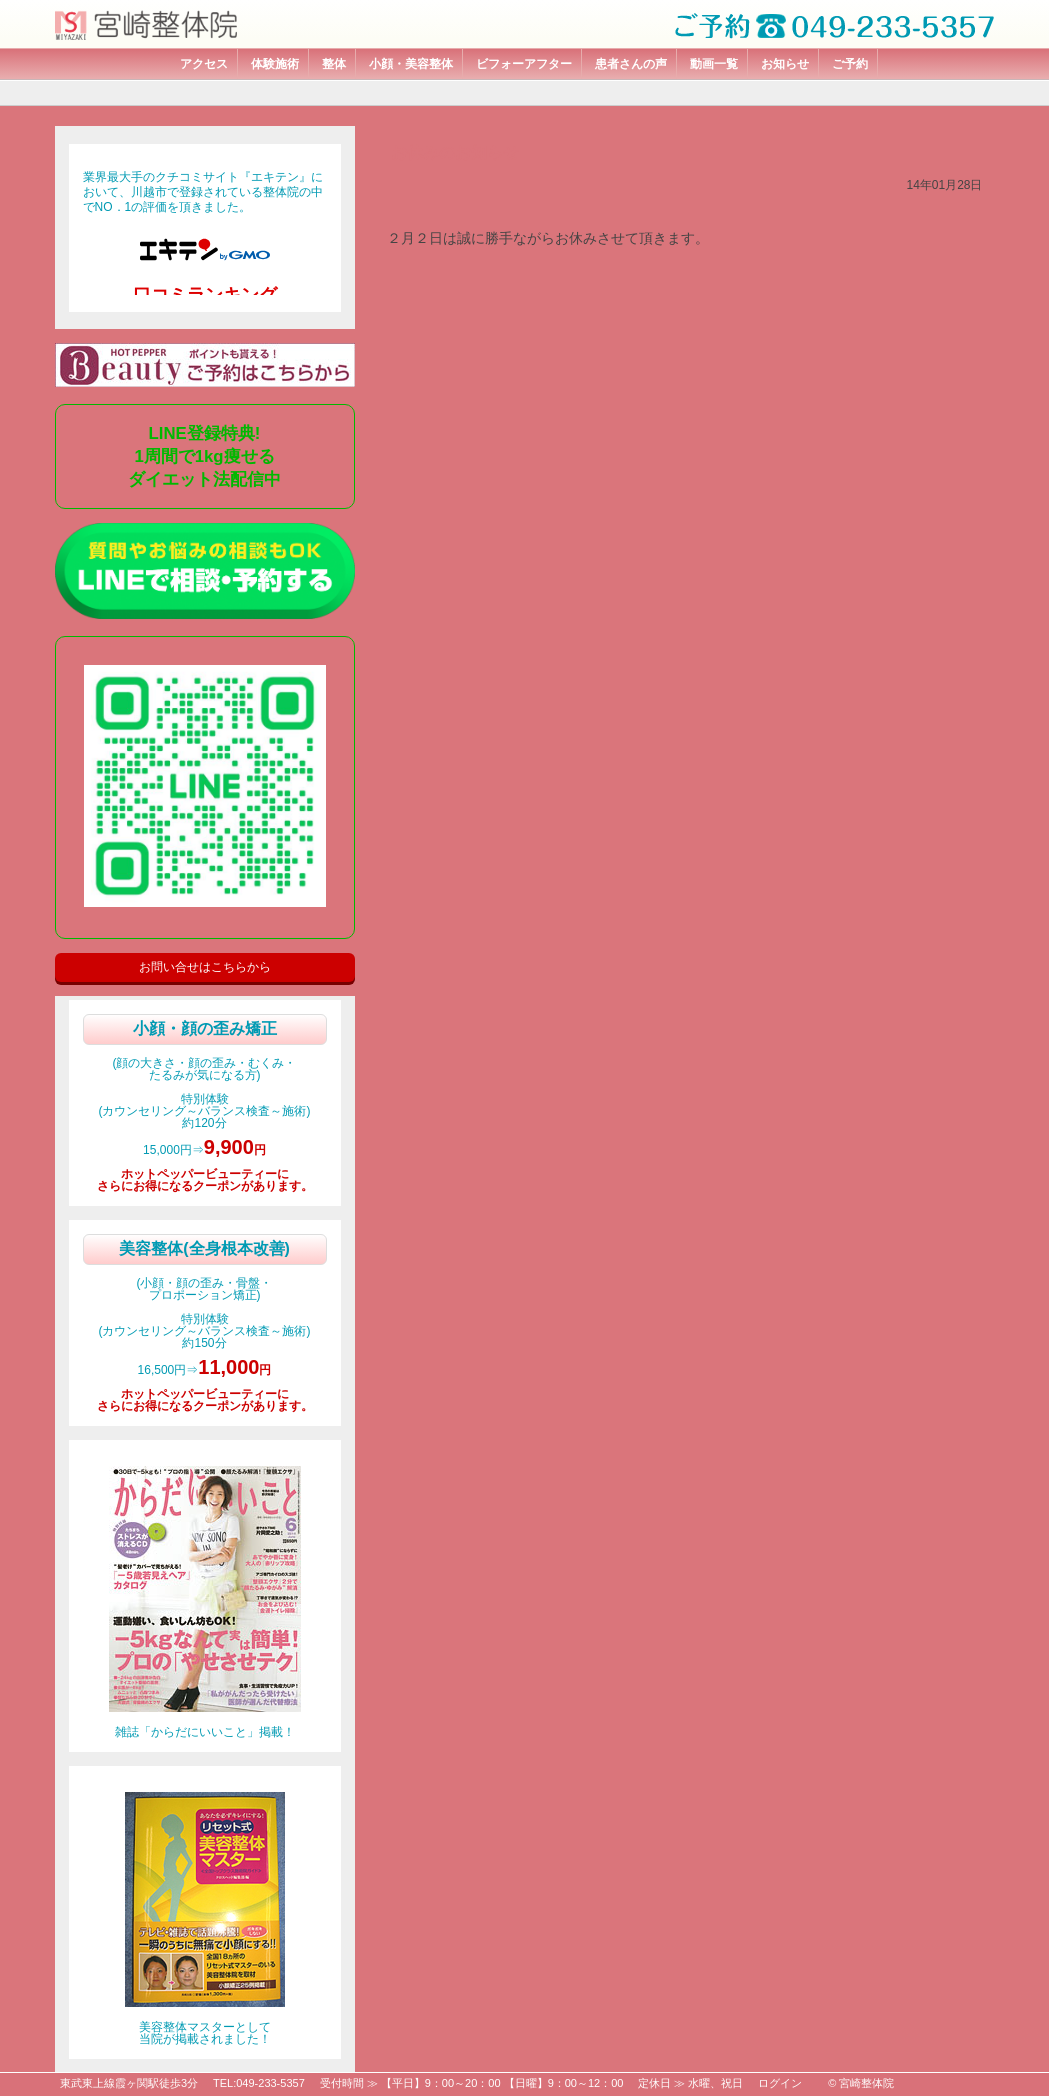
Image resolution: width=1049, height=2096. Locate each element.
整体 (334, 64)
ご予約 (850, 64)
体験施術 (275, 64)
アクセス (204, 64)
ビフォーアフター (524, 64)
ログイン (780, 2083)
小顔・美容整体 (411, 64)
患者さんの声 (631, 64)
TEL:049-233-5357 (259, 2083)
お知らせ (785, 64)
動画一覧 (714, 64)
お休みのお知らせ (455, 152)
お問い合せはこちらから (205, 967)
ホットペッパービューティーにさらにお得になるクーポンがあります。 (205, 1180)
